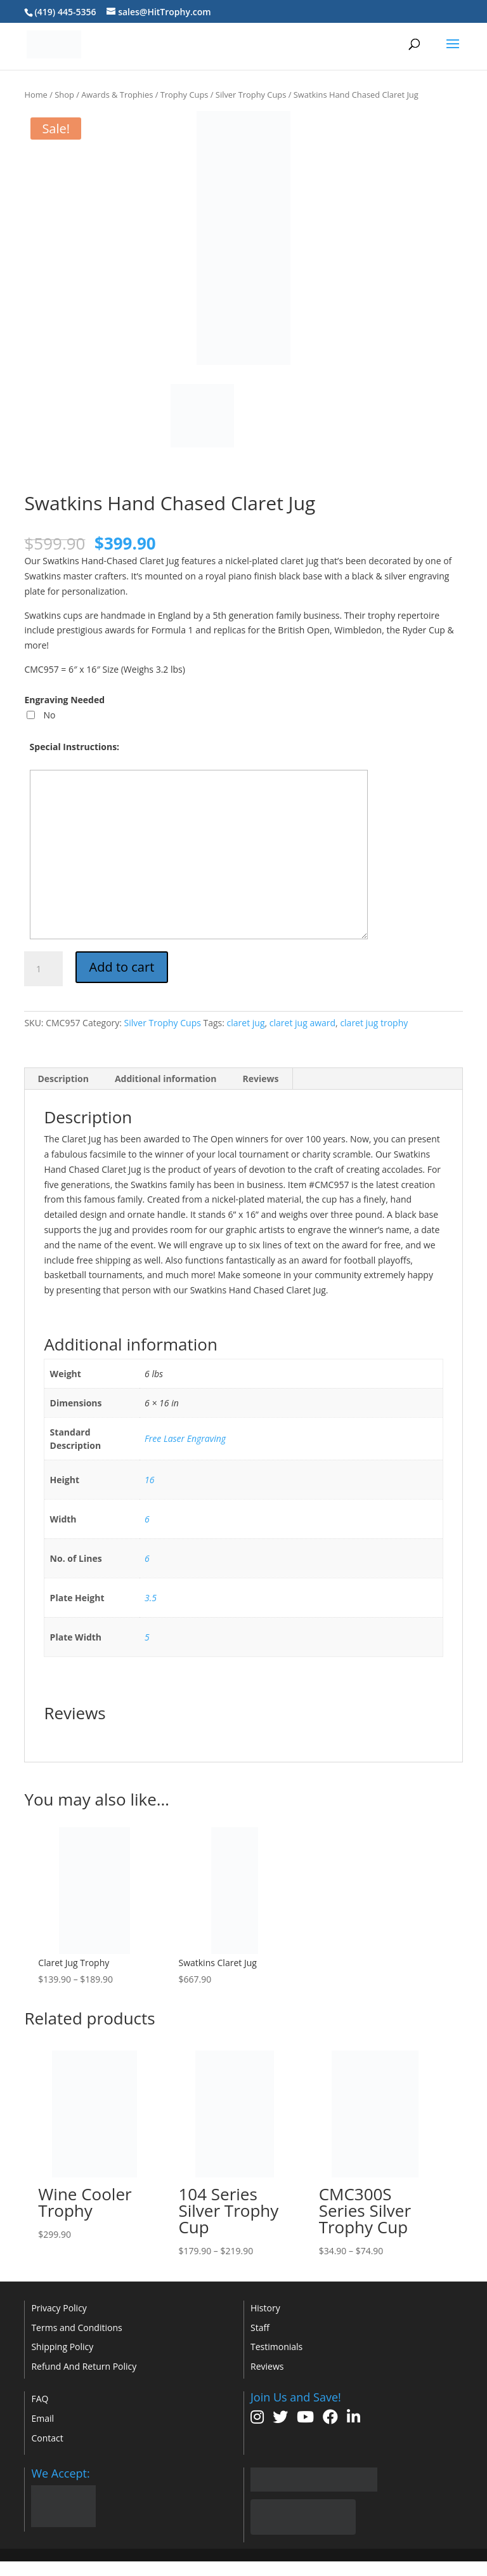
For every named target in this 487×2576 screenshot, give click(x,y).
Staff (259, 2328)
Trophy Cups (184, 94)
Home (35, 94)
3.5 (151, 1598)
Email (42, 2418)
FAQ (39, 2399)
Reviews (266, 2366)
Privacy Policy (58, 2308)
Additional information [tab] (166, 1079)
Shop (64, 94)
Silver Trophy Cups (251, 94)
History (265, 2308)
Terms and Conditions (76, 2328)
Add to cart (122, 966)
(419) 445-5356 (65, 12)
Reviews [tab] (260, 1079)
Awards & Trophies (117, 94)
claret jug (246, 1023)
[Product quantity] (43, 969)
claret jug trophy (374, 1023)
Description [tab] (63, 1079)
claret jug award (302, 1023)
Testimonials (276, 2347)
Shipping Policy (62, 2347)
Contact (47, 2438)
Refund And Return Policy (83, 2366)
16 (149, 1480)
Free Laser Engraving (185, 1438)
